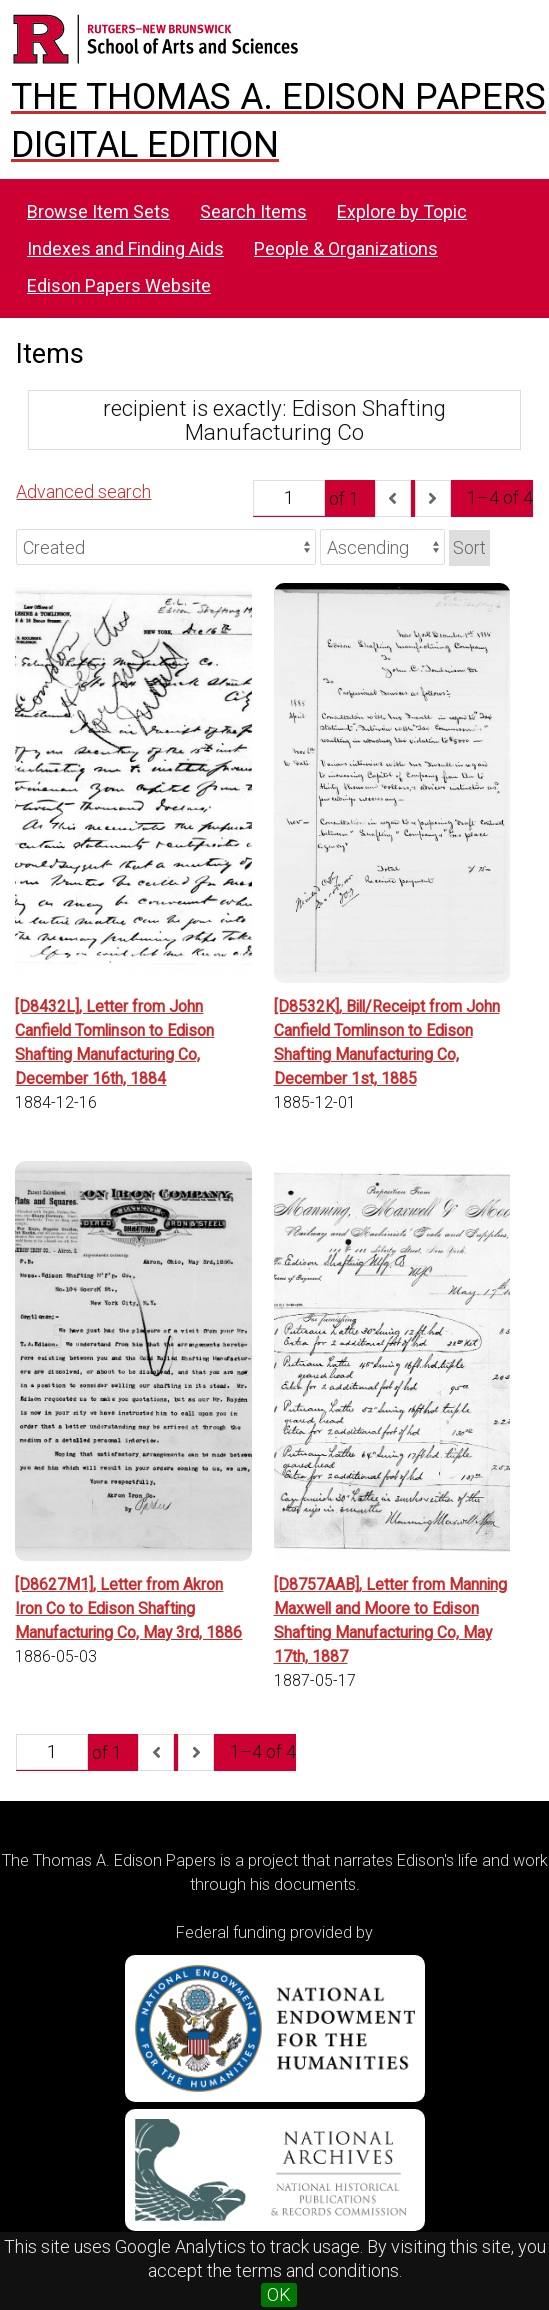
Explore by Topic (402, 211)
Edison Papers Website (119, 285)
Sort (469, 547)
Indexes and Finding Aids (125, 248)
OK (279, 2294)
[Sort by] (166, 547)
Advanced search (83, 491)
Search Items (253, 211)
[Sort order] (382, 547)
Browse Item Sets (98, 211)
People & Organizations (346, 248)
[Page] (289, 498)
